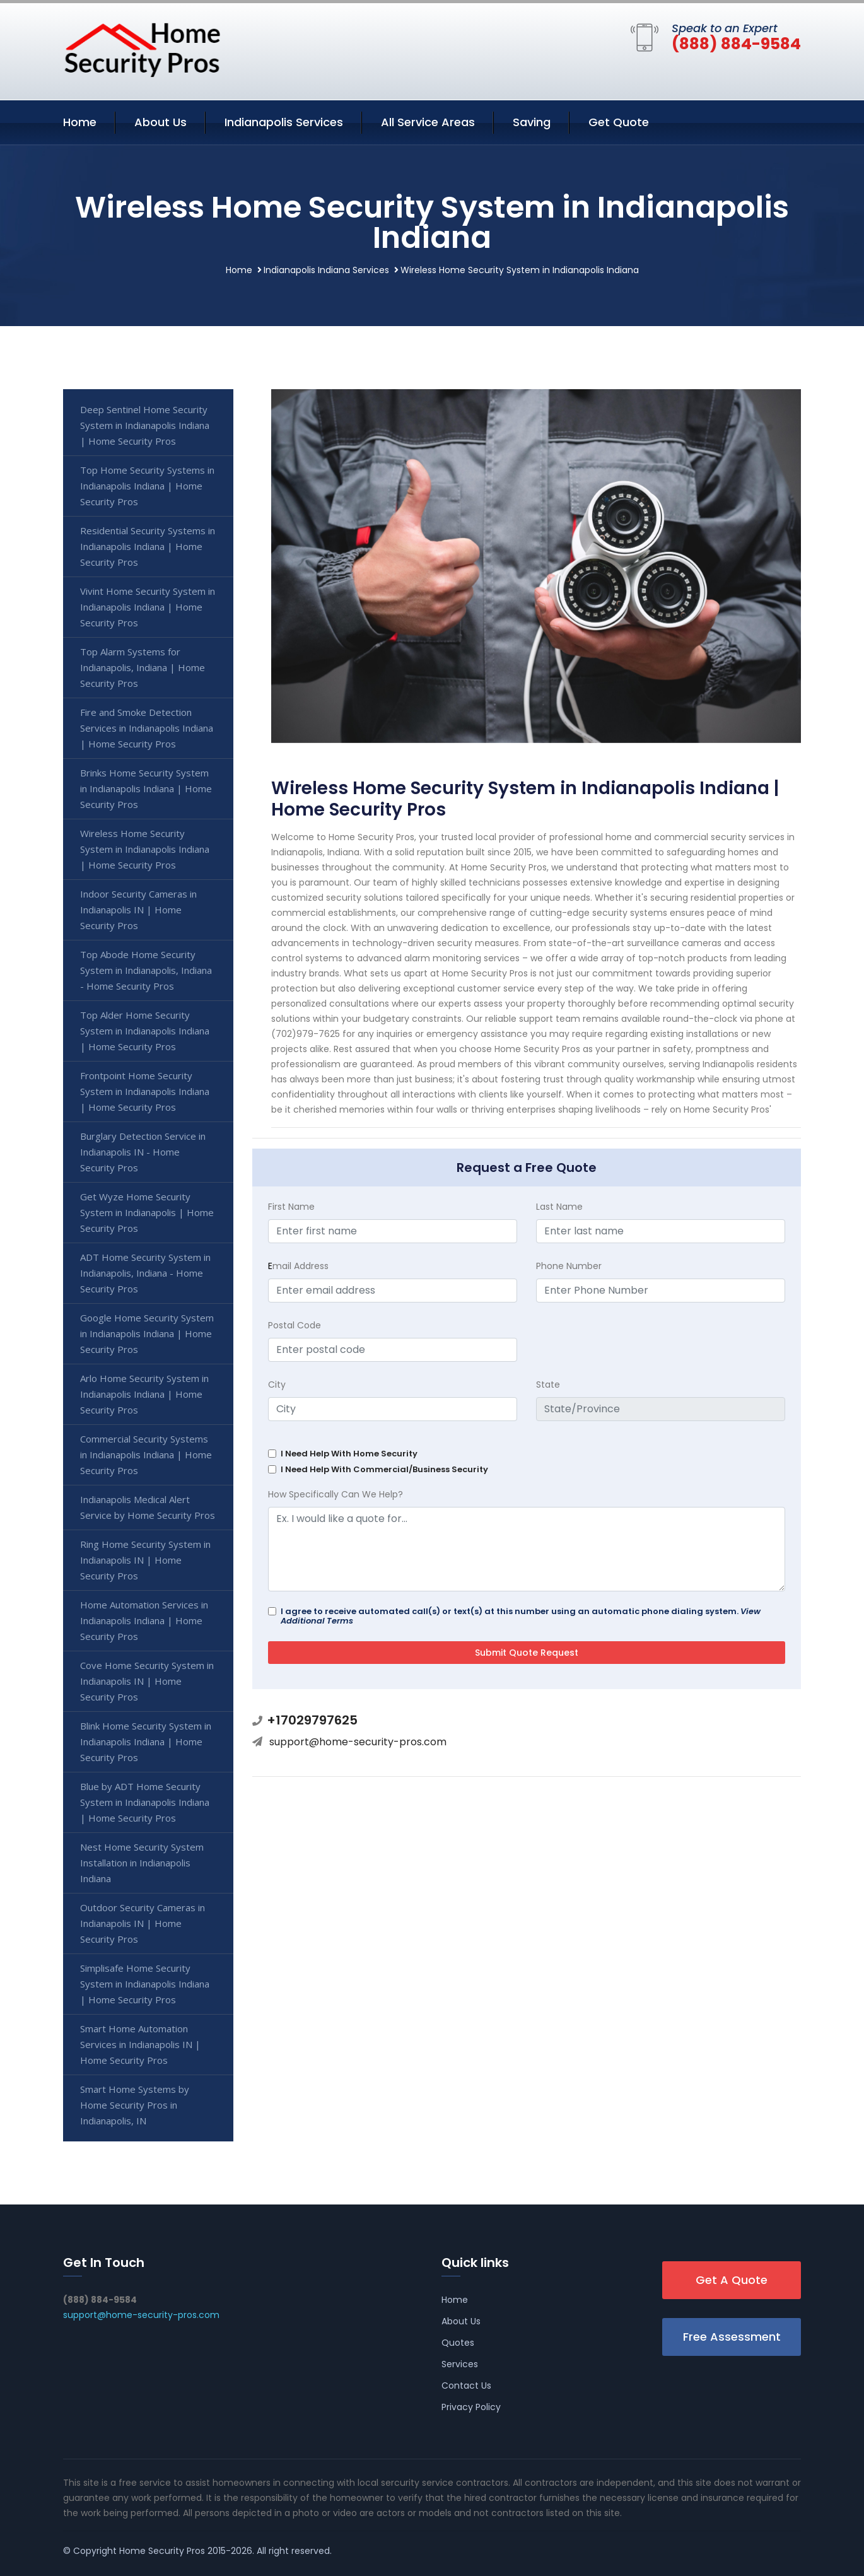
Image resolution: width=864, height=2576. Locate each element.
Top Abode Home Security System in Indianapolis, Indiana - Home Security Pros (146, 970)
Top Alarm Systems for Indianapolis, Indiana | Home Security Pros (142, 667)
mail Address (298, 1266)
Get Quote (618, 122)
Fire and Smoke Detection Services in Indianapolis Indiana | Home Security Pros (146, 728)
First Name (291, 1206)
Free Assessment (732, 2337)
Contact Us (466, 2385)
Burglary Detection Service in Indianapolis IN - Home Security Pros (143, 1152)
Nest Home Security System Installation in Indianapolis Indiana (142, 1863)
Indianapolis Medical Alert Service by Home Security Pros (147, 1507)
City (277, 1384)
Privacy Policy (471, 2407)
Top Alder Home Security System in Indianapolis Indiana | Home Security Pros (144, 1031)
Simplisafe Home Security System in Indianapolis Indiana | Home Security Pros (144, 1984)
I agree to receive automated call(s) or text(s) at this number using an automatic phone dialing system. (521, 1616)
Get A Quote (732, 2280)
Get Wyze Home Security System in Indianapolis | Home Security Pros (147, 1212)
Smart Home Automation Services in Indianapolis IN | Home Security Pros (140, 2044)
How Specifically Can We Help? (335, 1494)
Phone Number (569, 1266)
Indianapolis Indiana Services (326, 270)
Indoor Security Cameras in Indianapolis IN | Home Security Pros (138, 909)
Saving (532, 122)
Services (459, 2364)
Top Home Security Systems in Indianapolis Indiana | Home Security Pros (147, 486)
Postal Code (294, 1325)
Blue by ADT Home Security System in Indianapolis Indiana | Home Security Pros (144, 1802)
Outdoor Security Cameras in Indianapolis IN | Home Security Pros (142, 1923)
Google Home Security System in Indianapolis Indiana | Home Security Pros (147, 1333)
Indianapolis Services (284, 122)
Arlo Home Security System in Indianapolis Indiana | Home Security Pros (144, 1394)
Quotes (457, 2342)
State (548, 1384)
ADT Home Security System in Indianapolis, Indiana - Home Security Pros (145, 1273)
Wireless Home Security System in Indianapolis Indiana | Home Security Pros (144, 849)
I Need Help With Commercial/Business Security (384, 1469)
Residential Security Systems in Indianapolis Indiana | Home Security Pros (147, 546)
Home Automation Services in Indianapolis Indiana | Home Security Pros (144, 1620)
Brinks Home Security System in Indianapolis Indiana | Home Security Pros (146, 788)
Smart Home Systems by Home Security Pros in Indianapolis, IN (134, 2105)
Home (79, 122)
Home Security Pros (162, 2550)
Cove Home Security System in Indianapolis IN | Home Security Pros (147, 1681)
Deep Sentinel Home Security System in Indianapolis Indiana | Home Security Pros (144, 425)
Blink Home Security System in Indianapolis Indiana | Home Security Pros (145, 1741)
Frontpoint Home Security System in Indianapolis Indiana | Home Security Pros (144, 1091)
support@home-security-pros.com (358, 1742)
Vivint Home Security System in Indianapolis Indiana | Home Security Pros (147, 607)
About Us (160, 122)
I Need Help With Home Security (349, 1453)
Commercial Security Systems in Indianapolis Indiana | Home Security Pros (146, 1454)
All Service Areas (428, 122)
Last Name (559, 1206)
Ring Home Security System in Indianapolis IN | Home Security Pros (145, 1560)
